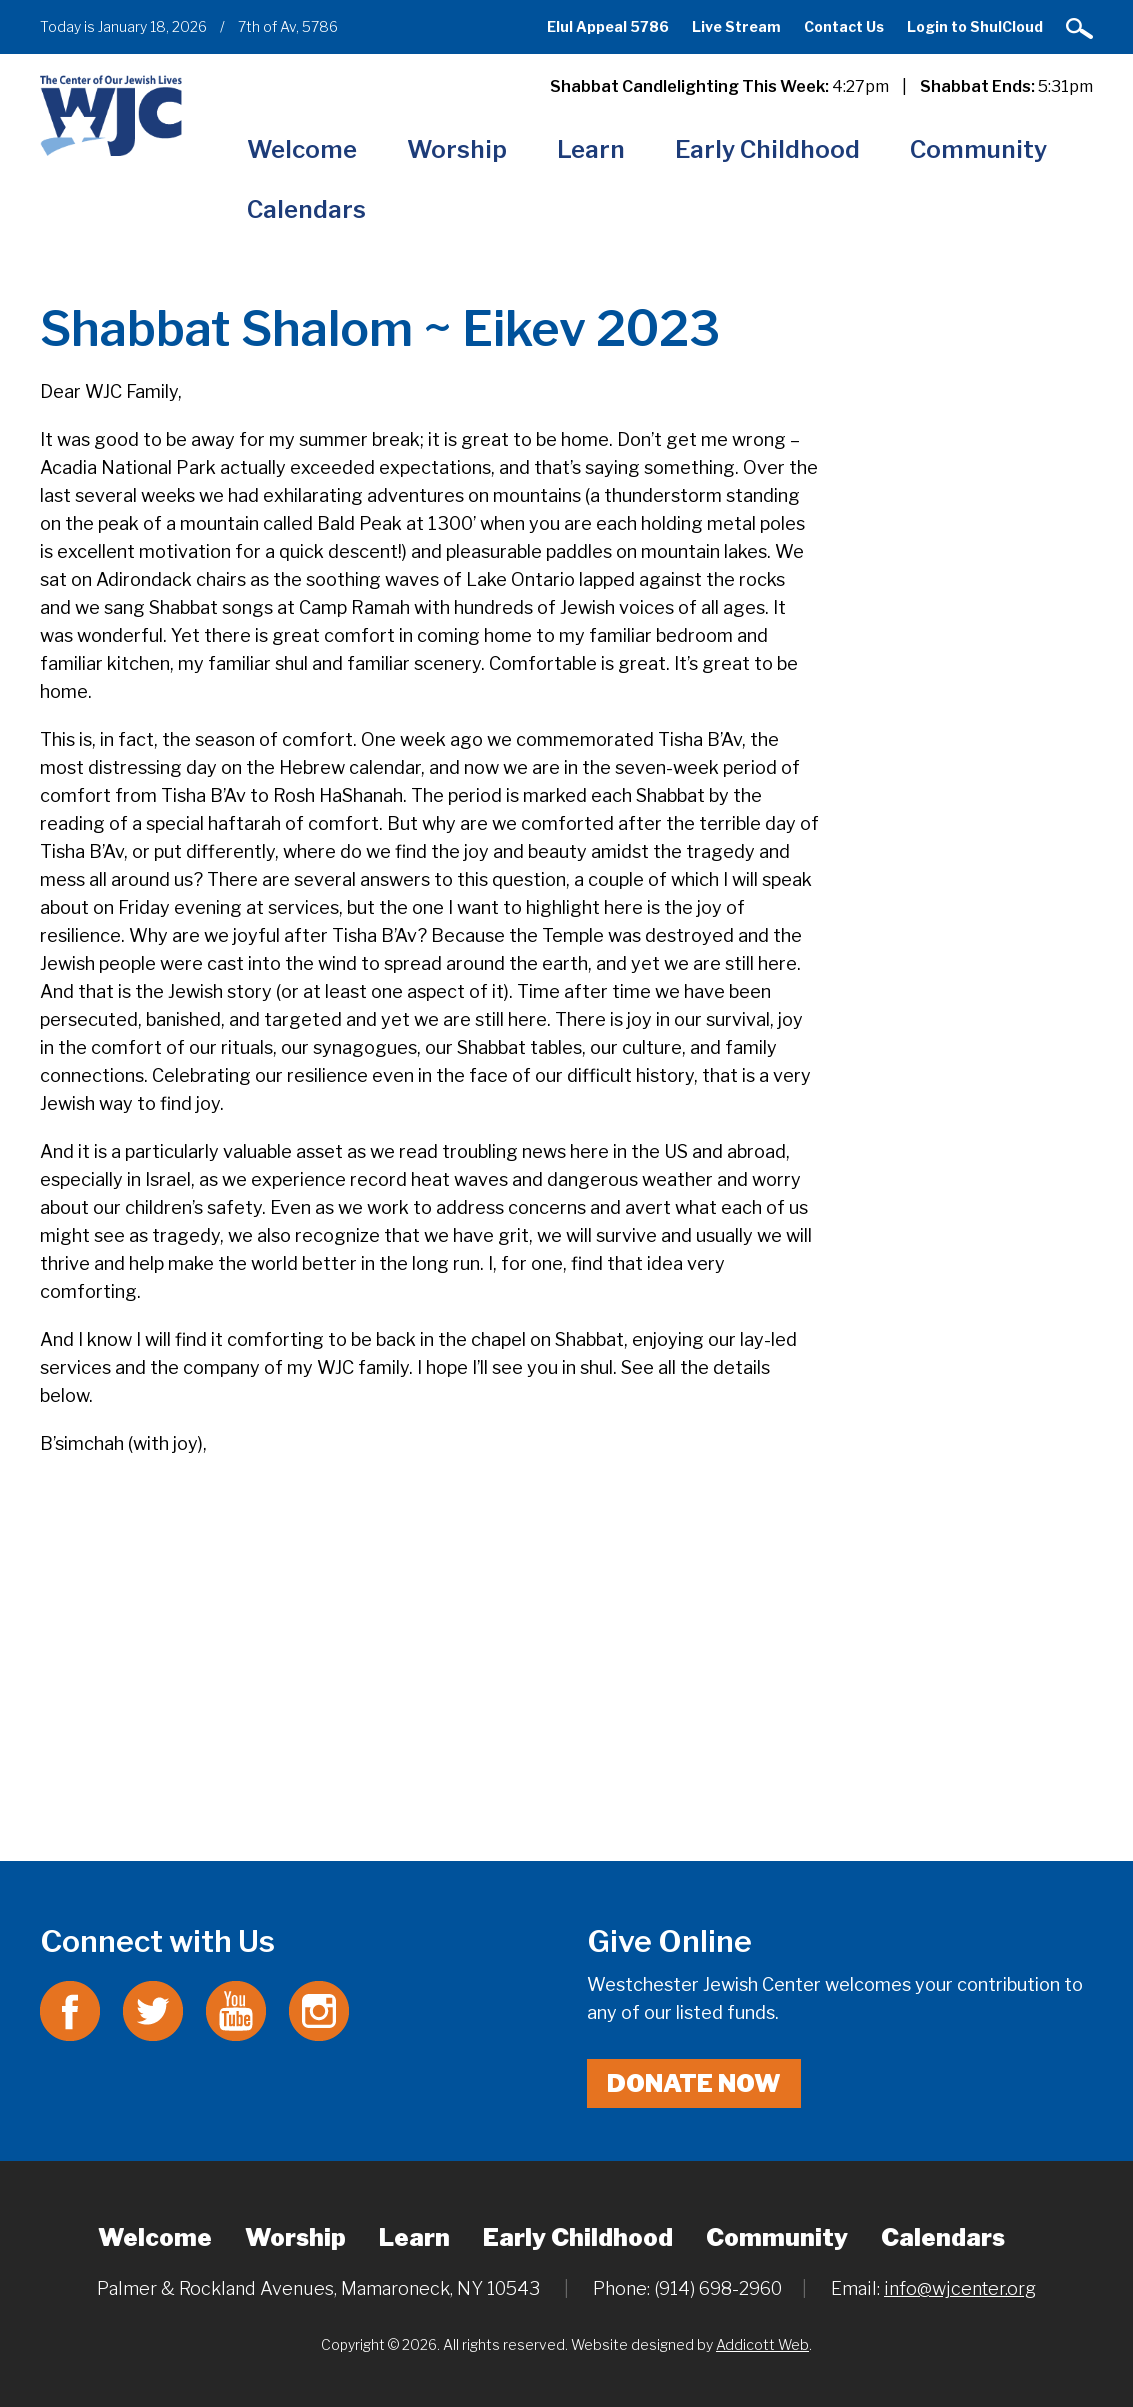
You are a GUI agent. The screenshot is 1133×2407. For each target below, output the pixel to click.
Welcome (302, 149)
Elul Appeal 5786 (608, 26)
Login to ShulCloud (975, 26)
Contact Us (844, 26)
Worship (457, 149)
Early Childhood (767, 149)
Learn (591, 149)
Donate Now (694, 2083)
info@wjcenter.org (960, 2288)
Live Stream (736, 26)
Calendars (306, 209)
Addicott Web (762, 2344)
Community (978, 149)
